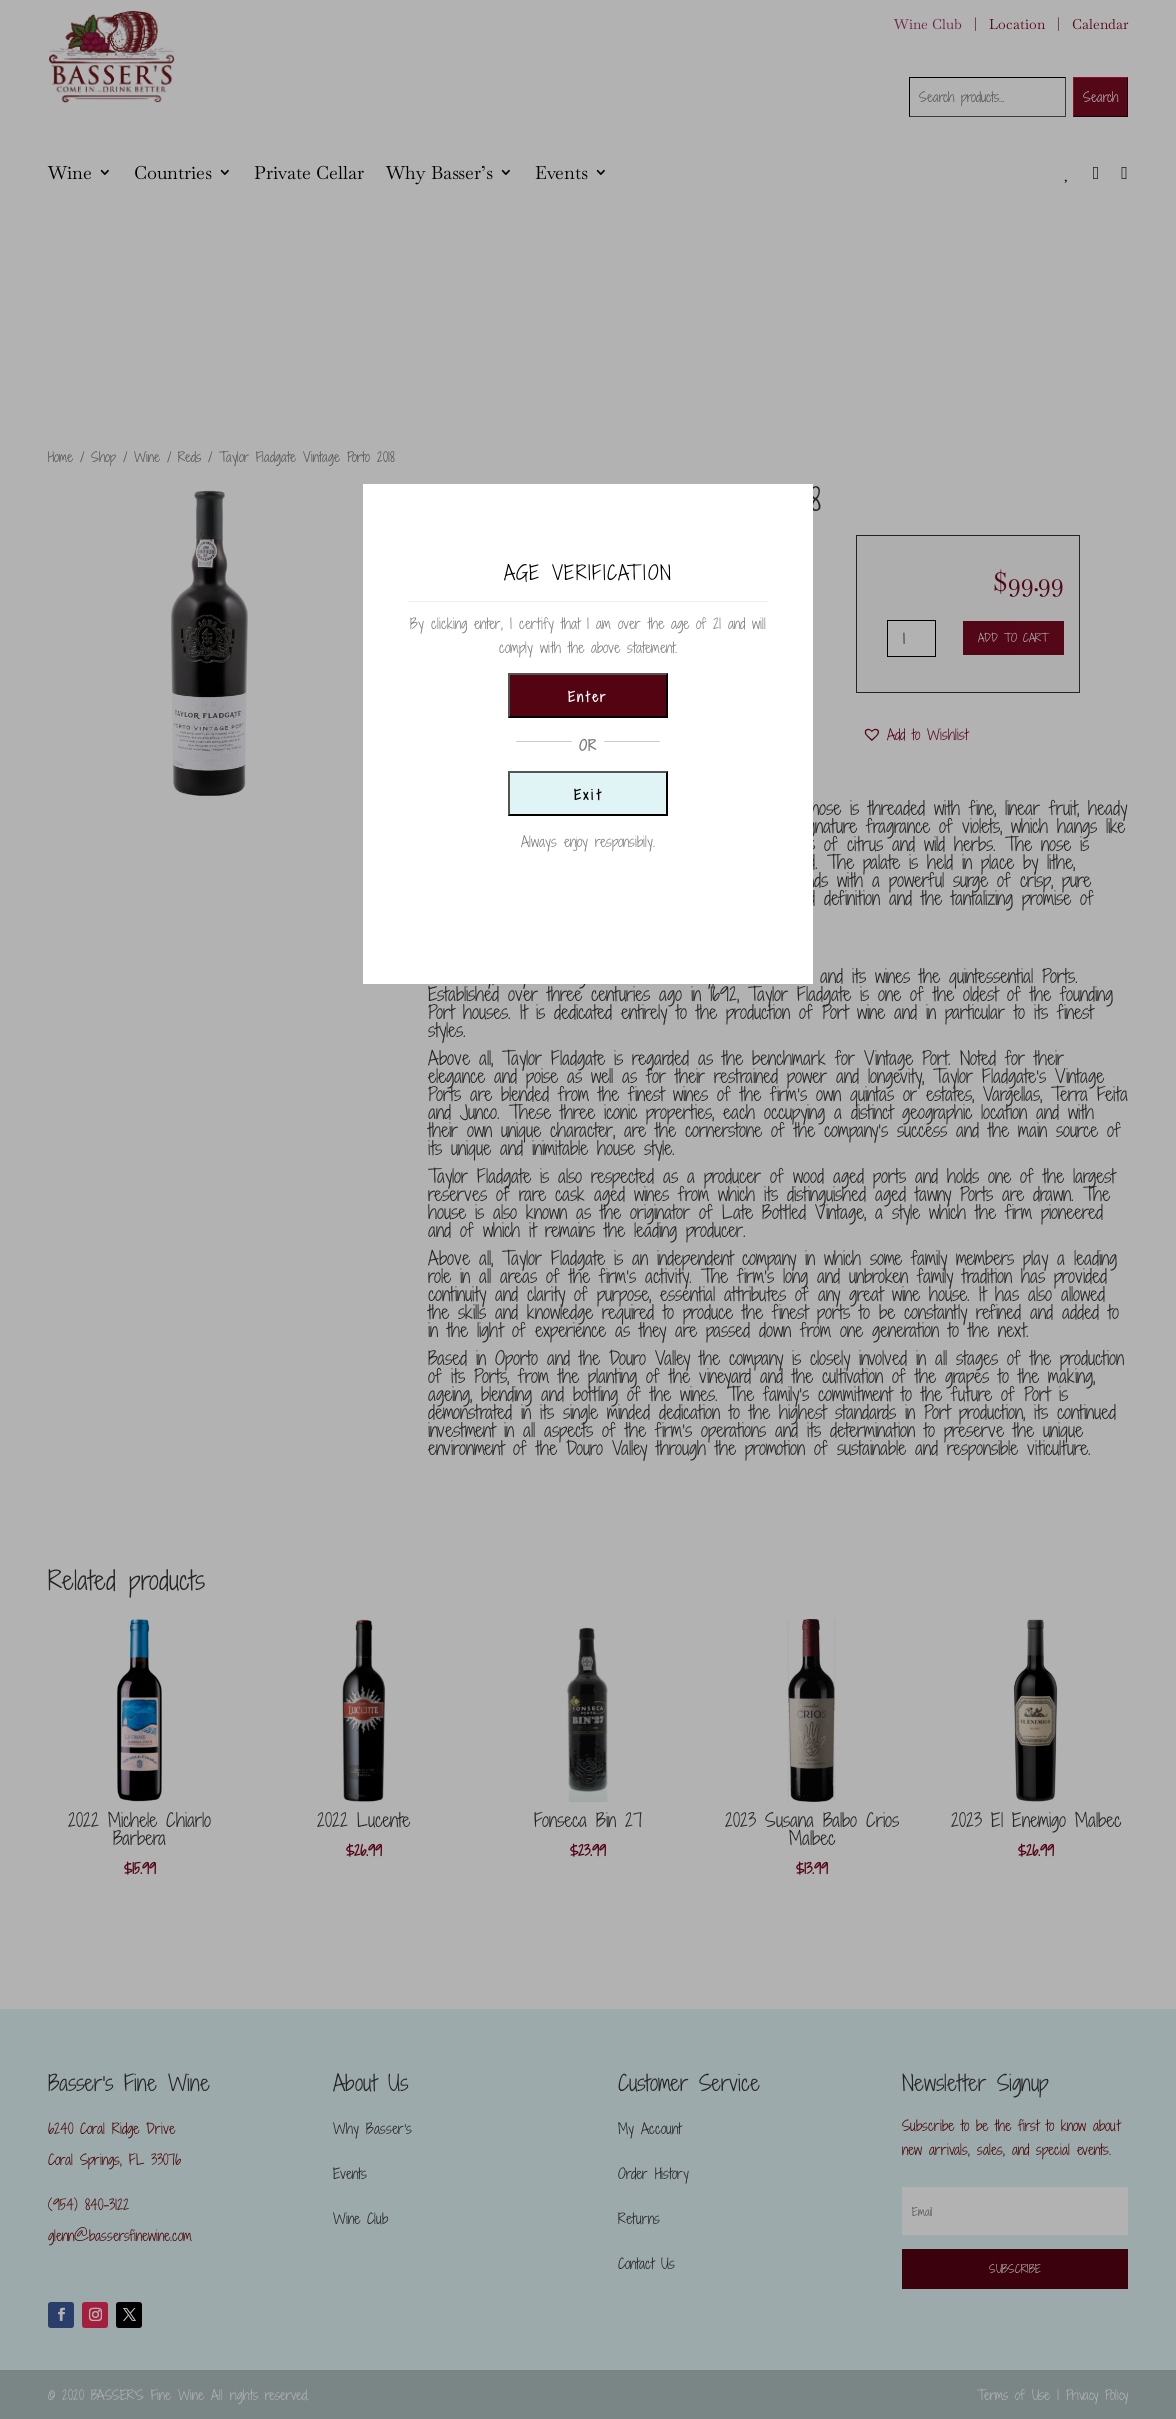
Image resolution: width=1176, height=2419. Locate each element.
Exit (588, 795)
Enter (588, 697)
